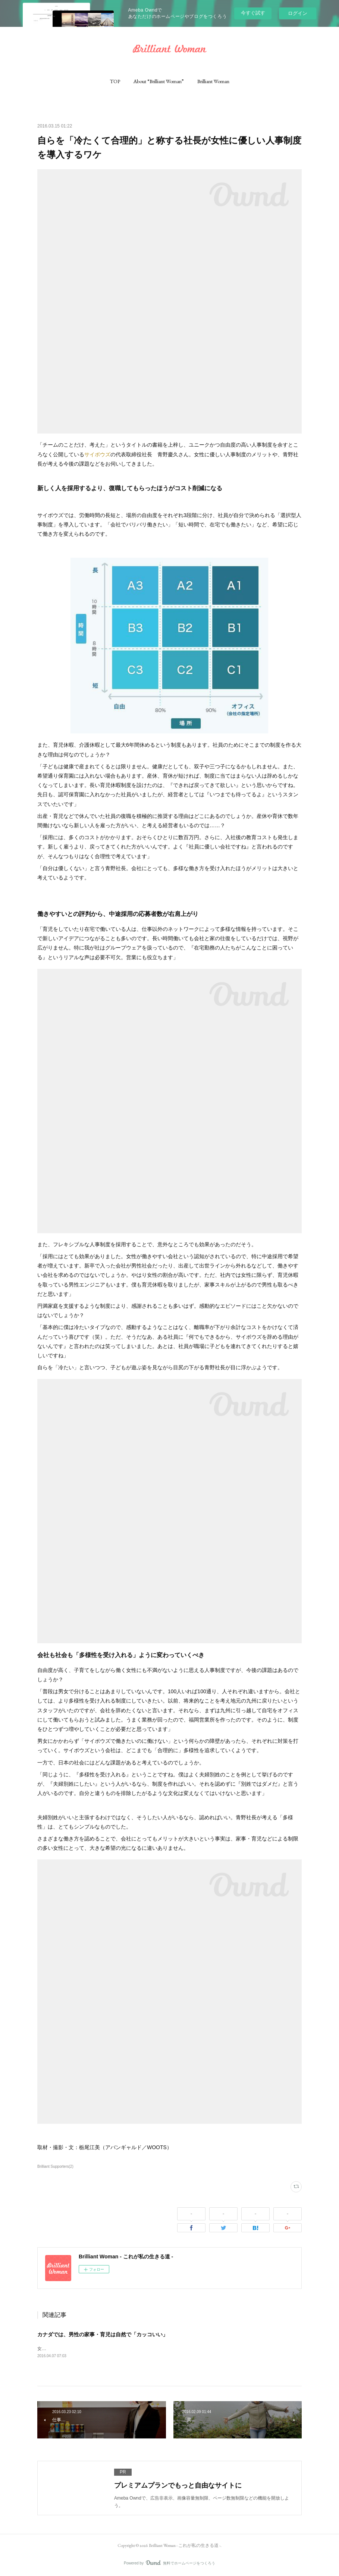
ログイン (297, 13)
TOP (115, 81)
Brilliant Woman (213, 81)
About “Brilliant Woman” (159, 81)
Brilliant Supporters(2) (55, 2166)
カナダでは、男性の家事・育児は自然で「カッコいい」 (102, 2334)
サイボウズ (97, 454)
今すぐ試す (253, 13)
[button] (115, 81)
